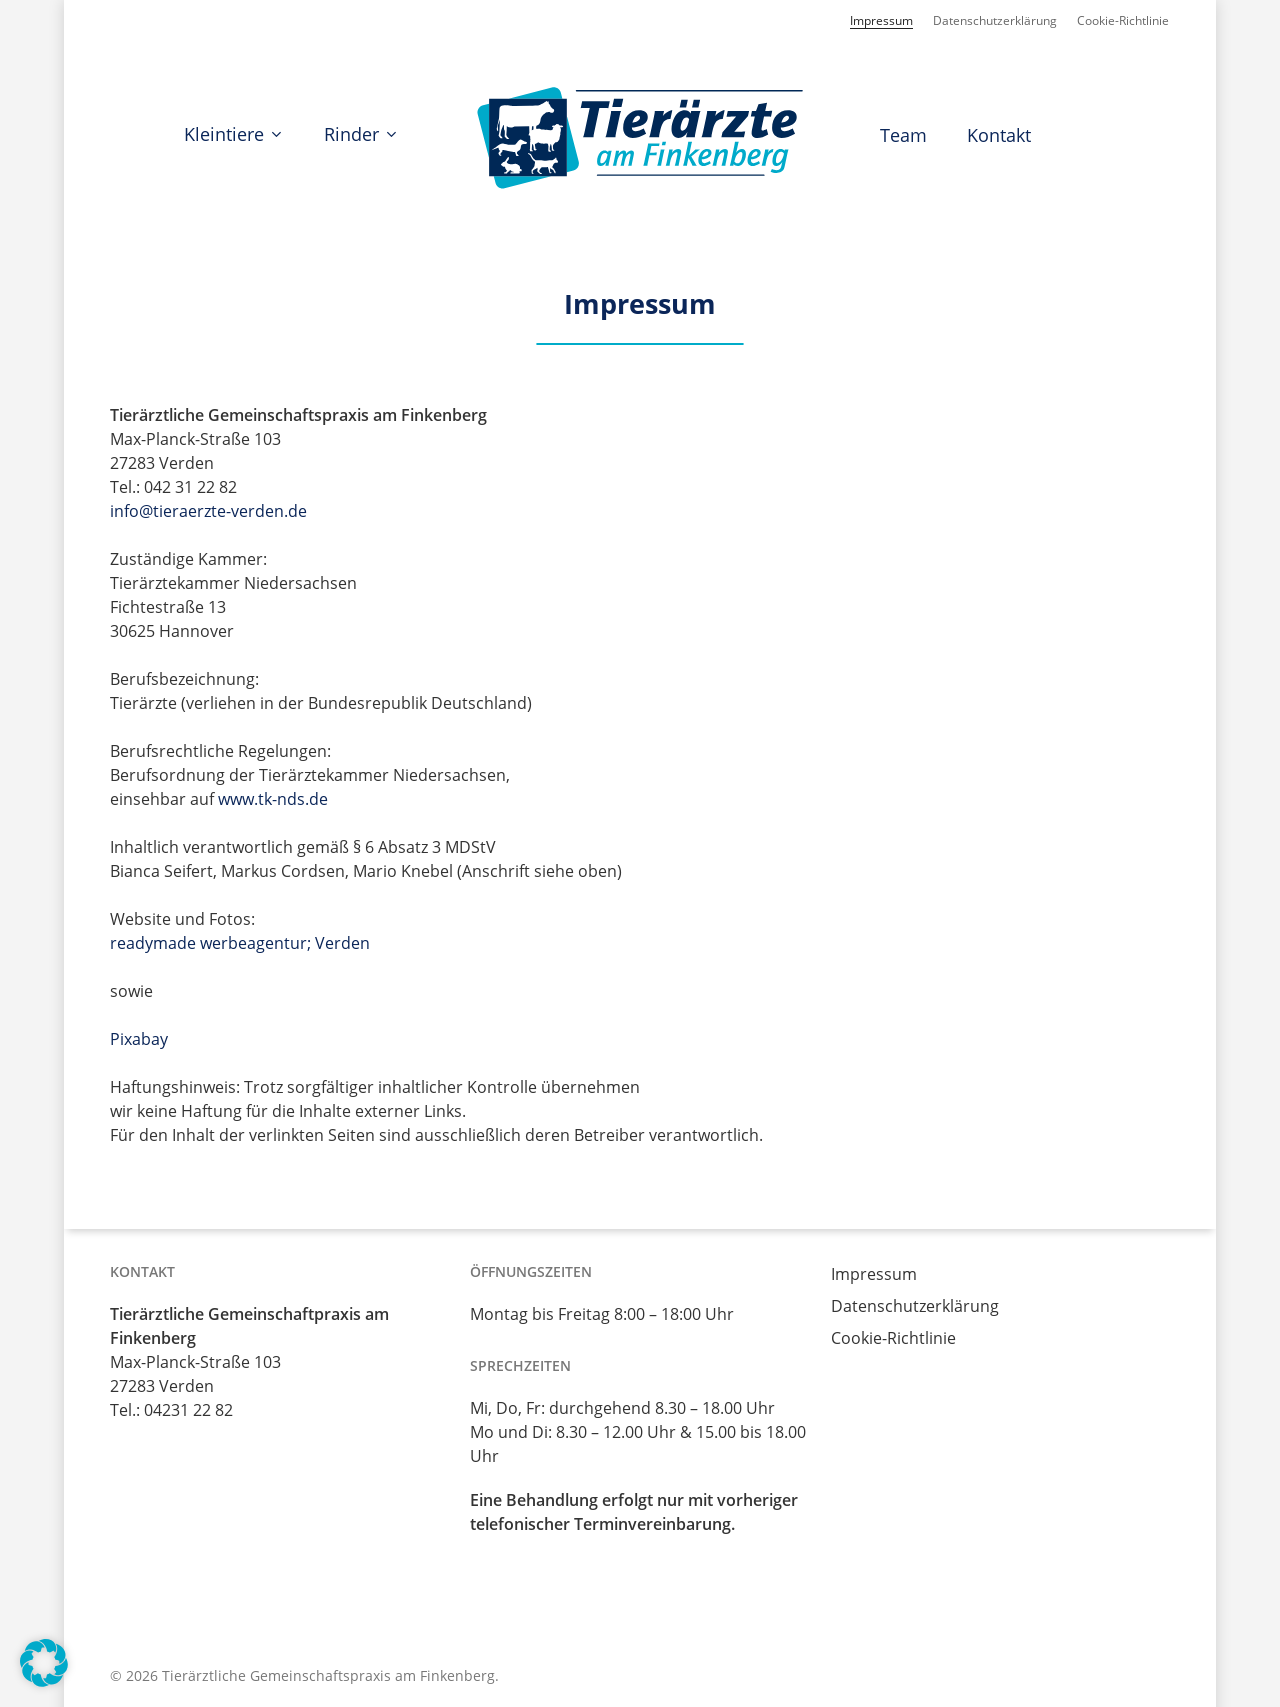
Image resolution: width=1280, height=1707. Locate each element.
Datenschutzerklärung (915, 1306)
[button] (44, 1663)
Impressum (874, 1274)
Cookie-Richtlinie (893, 1338)
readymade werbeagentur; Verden (240, 943)
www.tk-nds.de (273, 799)
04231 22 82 (188, 1410)
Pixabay (139, 1039)
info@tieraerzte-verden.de (208, 511)
